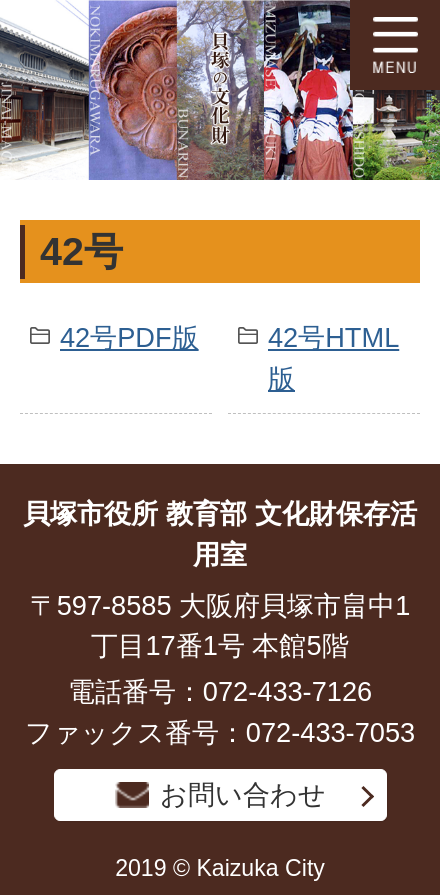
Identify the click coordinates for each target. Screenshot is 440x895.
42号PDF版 (129, 337)
